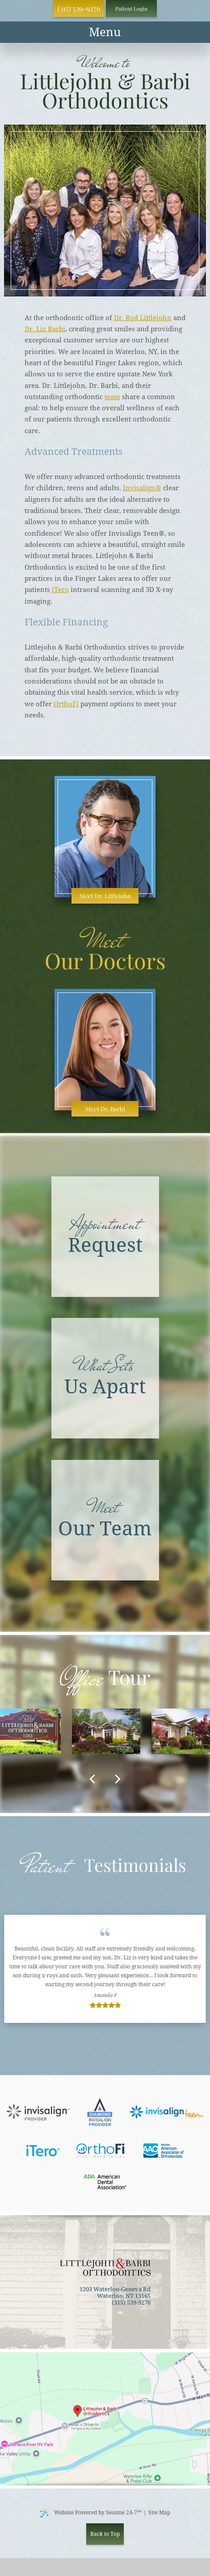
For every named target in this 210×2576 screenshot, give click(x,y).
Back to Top (105, 2534)
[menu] (105, 32)
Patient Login (131, 8)
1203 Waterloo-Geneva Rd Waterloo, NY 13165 (115, 2292)
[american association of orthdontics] (163, 2150)
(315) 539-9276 (79, 8)
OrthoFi (66, 704)
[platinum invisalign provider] (100, 2111)
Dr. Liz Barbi (45, 329)
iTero (60, 590)
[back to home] (105, 2267)
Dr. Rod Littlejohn (143, 318)
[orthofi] (101, 2150)
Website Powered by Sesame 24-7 (91, 2513)
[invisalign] (38, 2111)
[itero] (43, 2150)
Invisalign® (142, 488)
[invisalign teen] (167, 2111)
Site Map (159, 2512)
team (112, 397)
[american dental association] (105, 2181)
